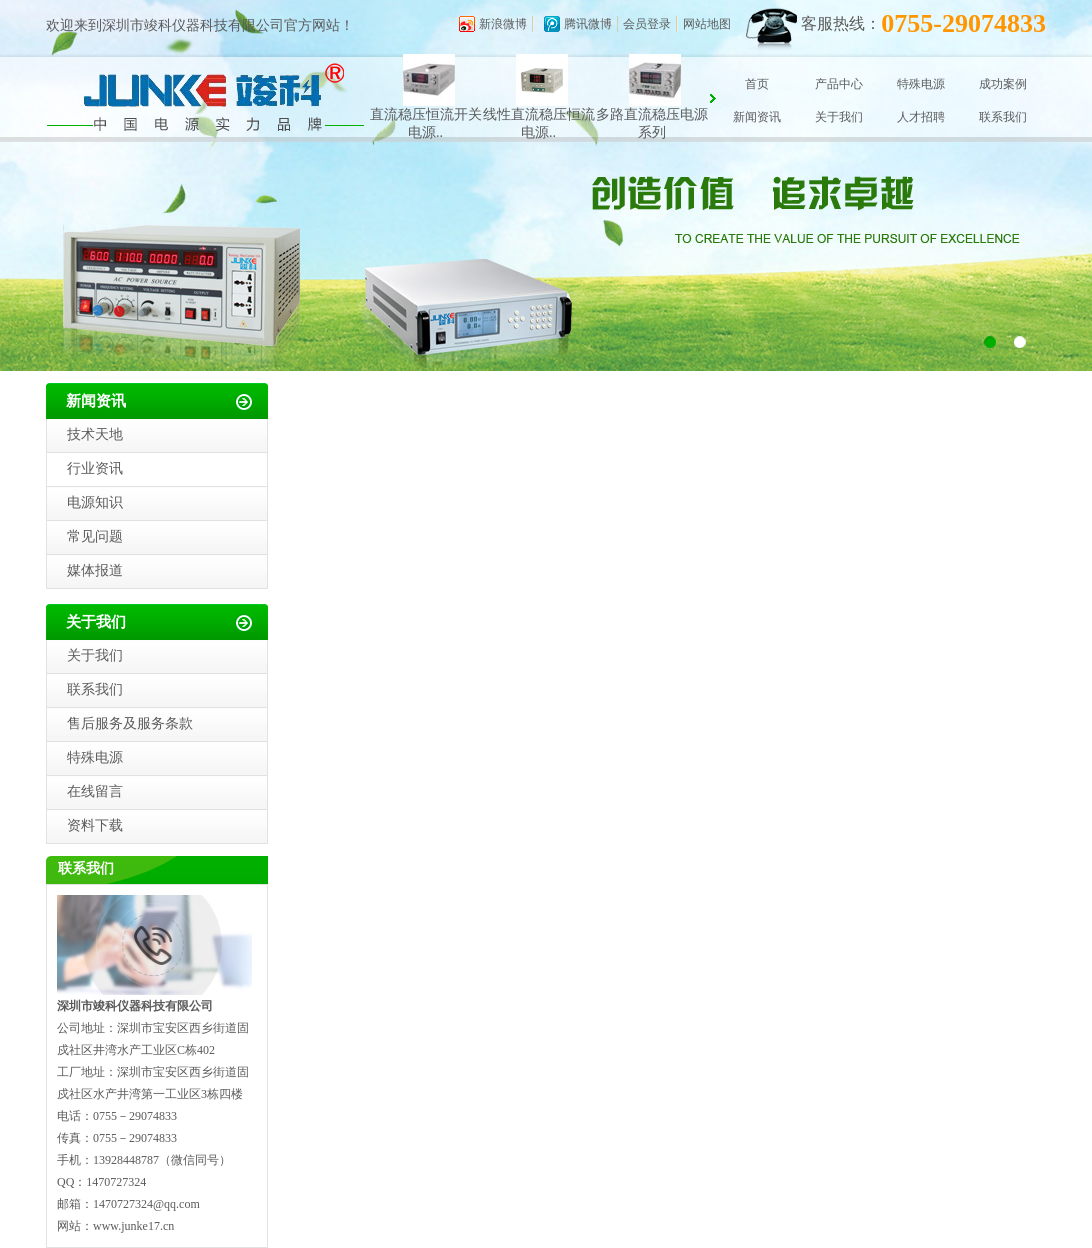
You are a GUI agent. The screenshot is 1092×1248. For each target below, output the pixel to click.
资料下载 (95, 825)
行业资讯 (95, 468)
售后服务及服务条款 (130, 723)
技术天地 (95, 434)
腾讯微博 (588, 24)
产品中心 (839, 84)
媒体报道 (95, 570)
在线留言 (95, 791)
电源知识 (95, 502)
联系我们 (1003, 117)
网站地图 (707, 24)
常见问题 (95, 536)
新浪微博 (503, 24)
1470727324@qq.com (146, 1204)
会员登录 (647, 24)
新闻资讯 (757, 117)
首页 (757, 84)
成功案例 (1003, 84)
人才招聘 (921, 117)
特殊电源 (921, 84)
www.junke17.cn (133, 1226)
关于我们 (839, 117)
